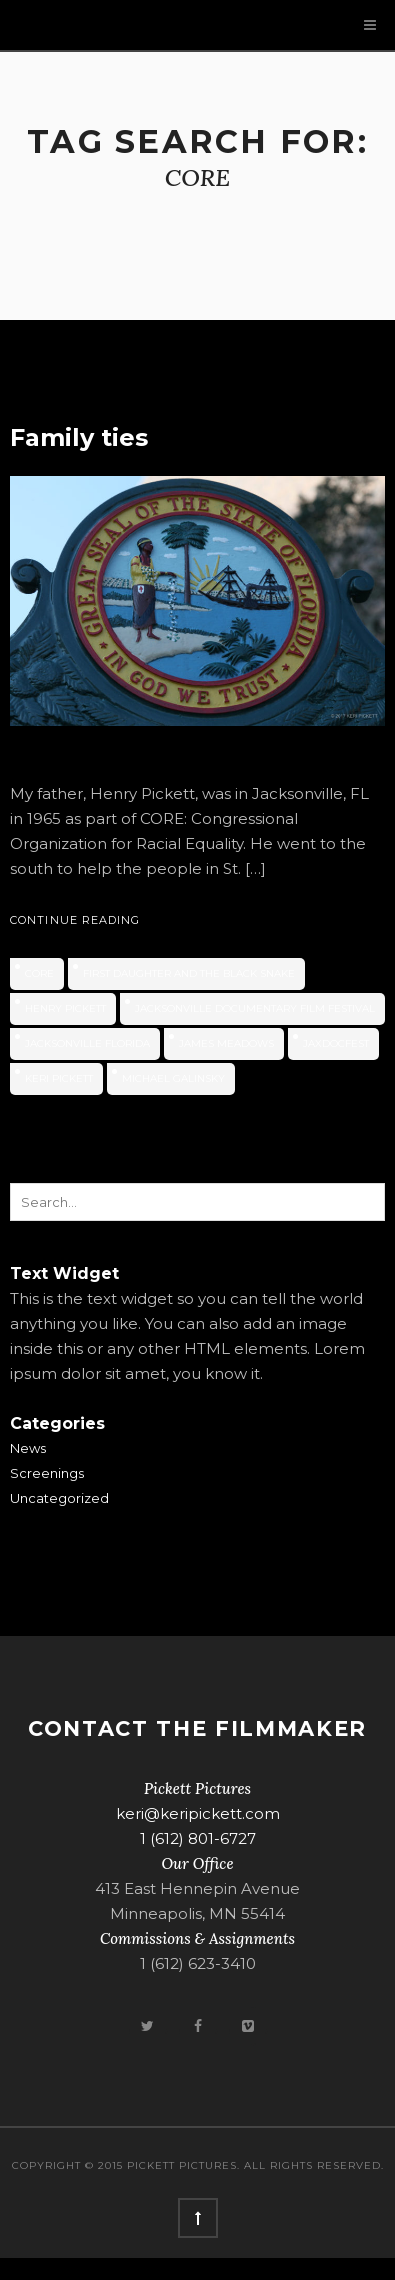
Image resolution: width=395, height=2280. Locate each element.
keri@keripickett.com (198, 1813)
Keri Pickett (59, 1078)
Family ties (79, 437)
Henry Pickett (65, 1008)
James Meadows (226, 1043)
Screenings (47, 1473)
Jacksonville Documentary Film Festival (255, 1008)
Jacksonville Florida (87, 1043)
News (28, 1448)
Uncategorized (59, 1498)
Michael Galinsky (173, 1078)
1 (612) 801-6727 (198, 1838)
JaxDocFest (336, 1043)
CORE (39, 973)
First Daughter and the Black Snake (189, 973)
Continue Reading (75, 920)
